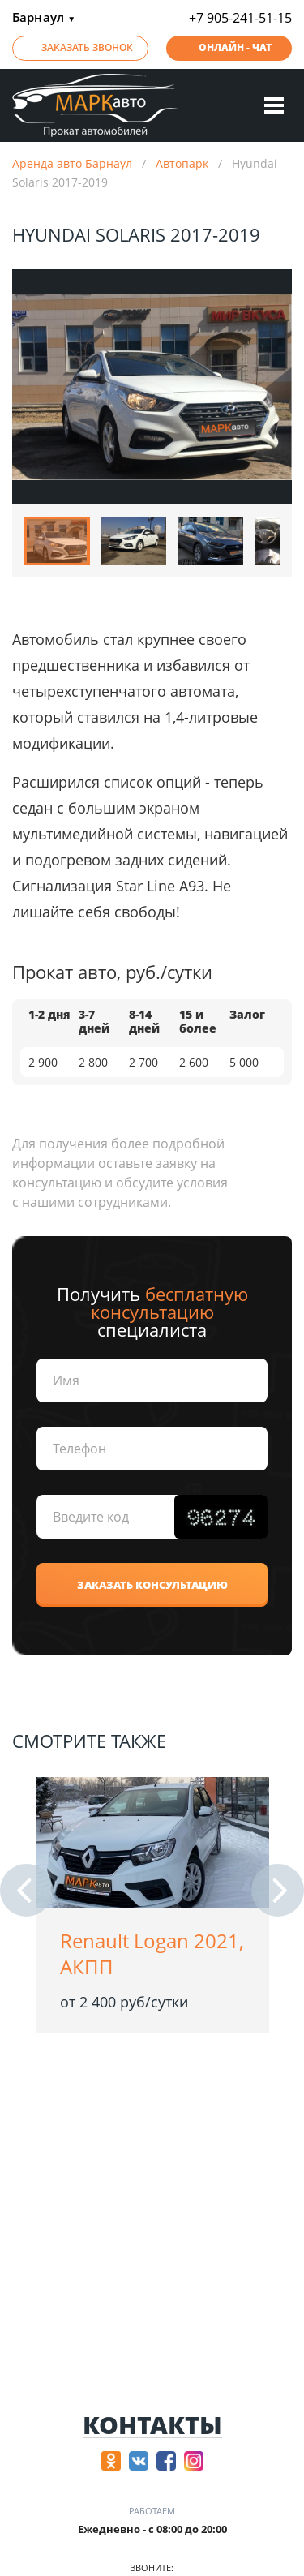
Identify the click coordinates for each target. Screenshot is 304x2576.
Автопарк (182, 163)
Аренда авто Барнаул (72, 163)
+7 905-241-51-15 (240, 18)
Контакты (152, 2425)
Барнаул (43, 18)
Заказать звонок (87, 47)
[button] (26, 1890)
